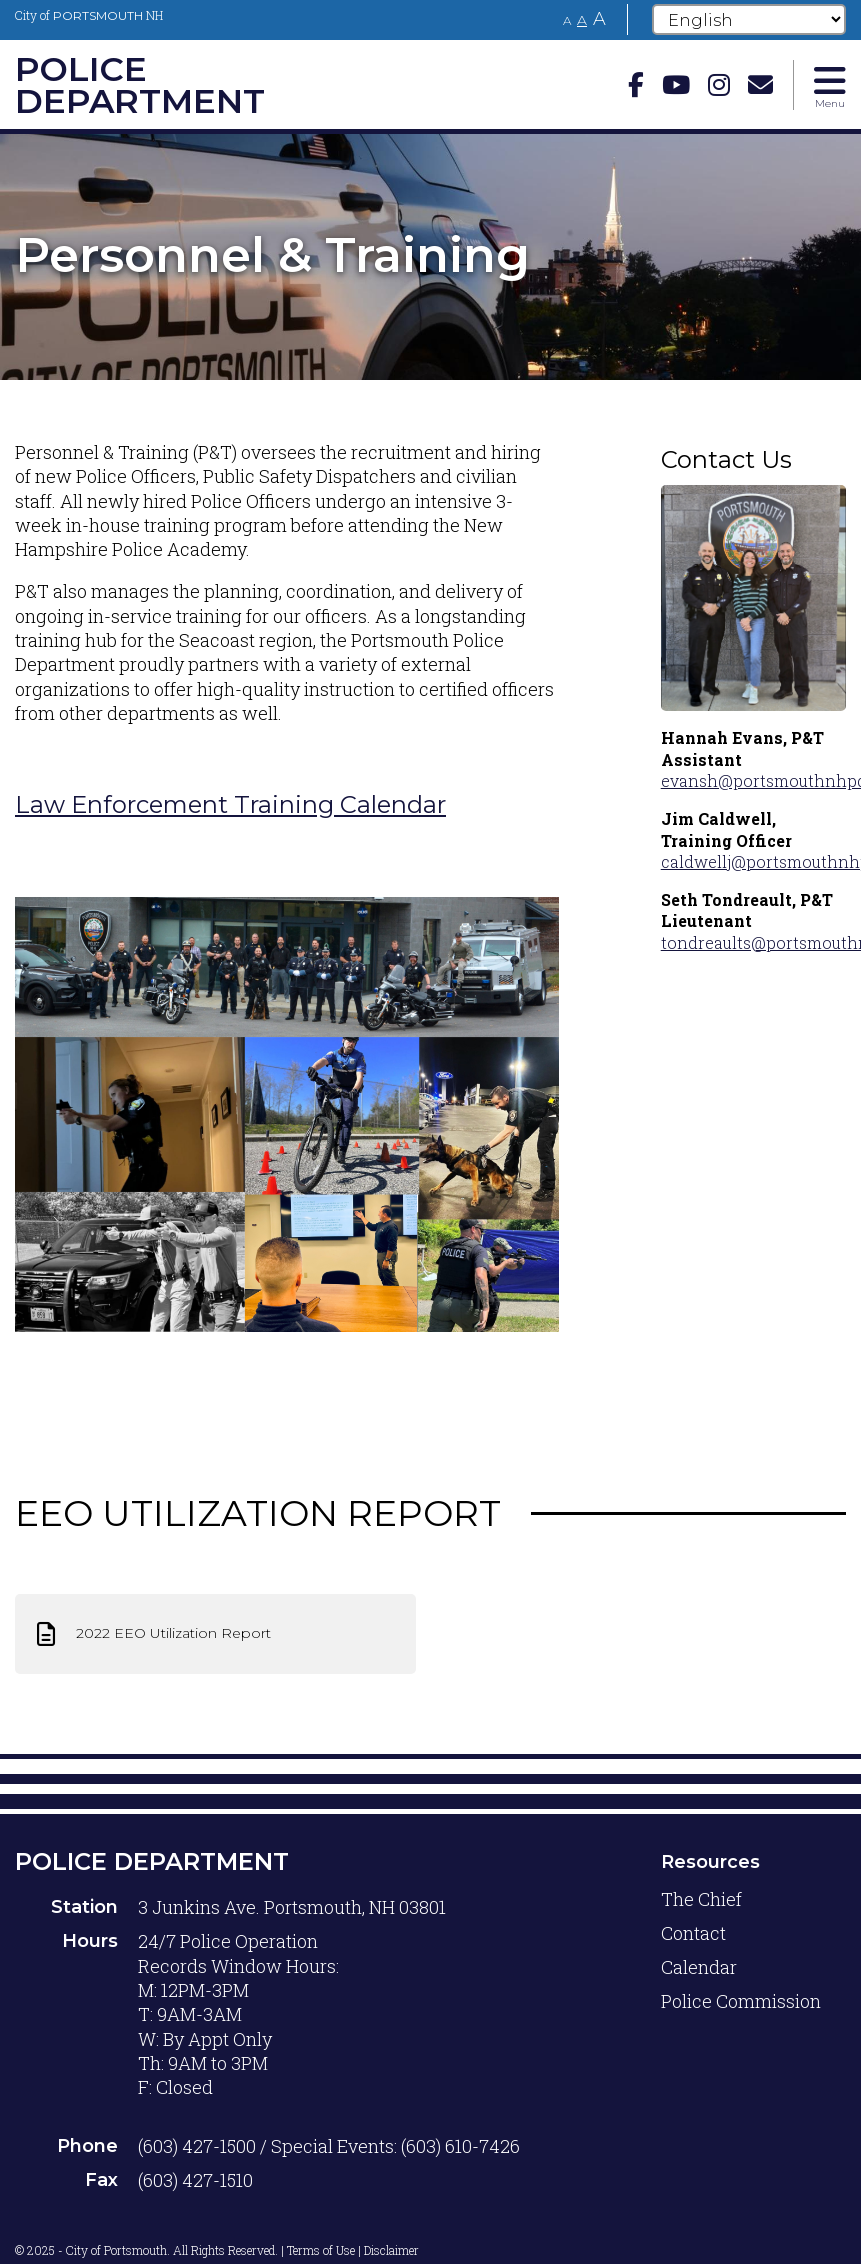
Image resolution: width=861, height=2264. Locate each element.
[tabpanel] (430, 255)
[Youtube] (676, 84)
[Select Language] (749, 19)
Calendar (699, 1967)
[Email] (760, 84)
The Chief (701, 1899)
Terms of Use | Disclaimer (353, 2250)
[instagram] (719, 84)
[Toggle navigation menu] (830, 85)
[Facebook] (636, 84)
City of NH (89, 15)
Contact (693, 1933)
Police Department (152, 1861)
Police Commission (741, 2001)
